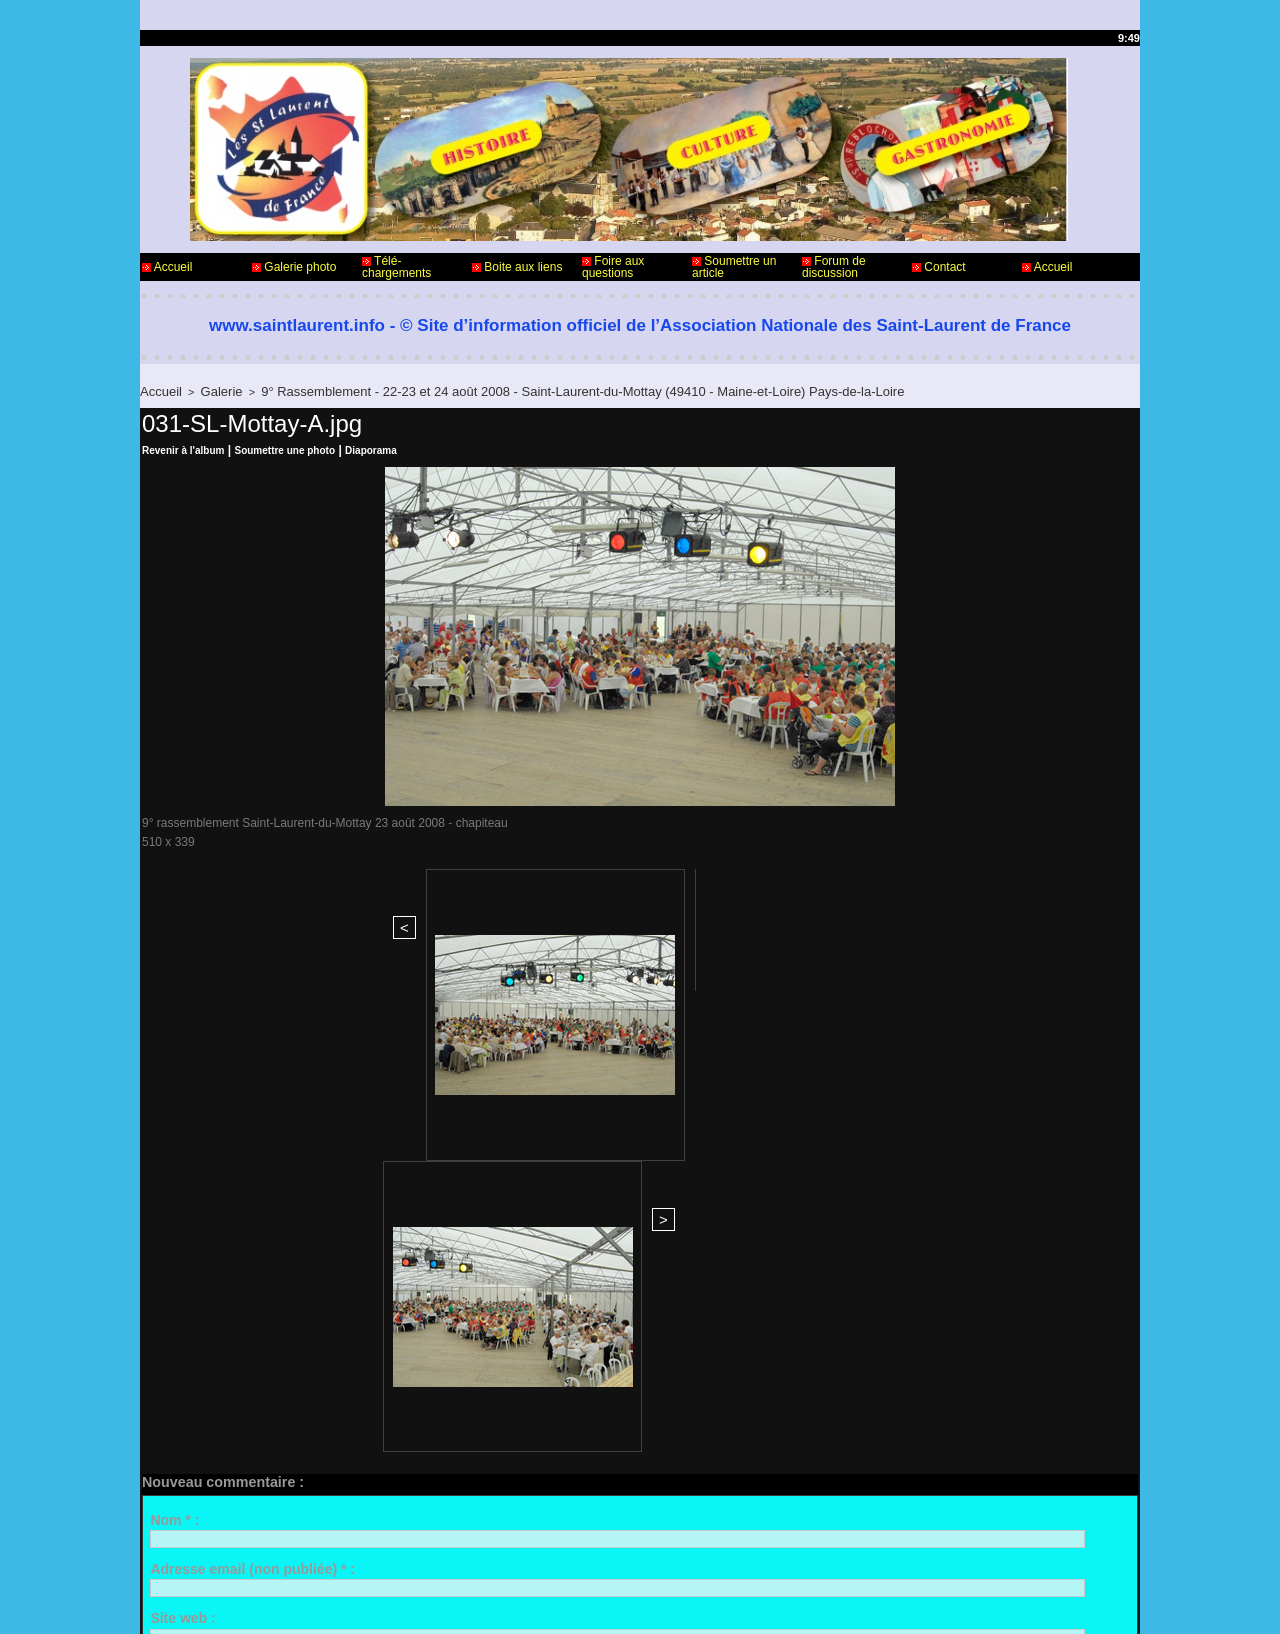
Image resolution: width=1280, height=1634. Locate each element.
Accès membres (601, 1602)
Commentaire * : (203, 1203)
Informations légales (695, 1552)
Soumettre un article (734, 267)
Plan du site (690, 1602)
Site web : (182, 1154)
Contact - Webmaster (198, 1552)
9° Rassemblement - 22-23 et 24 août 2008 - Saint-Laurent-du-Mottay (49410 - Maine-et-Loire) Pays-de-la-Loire (520, 390)
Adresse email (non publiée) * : (252, 1105)
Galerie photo (294, 267)
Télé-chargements (396, 267)
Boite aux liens (517, 267)
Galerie (211, 390)
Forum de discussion (834, 267)
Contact (939, 267)
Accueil (167, 267)
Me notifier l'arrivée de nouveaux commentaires (332, 1385)
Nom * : (174, 1055)
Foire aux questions (613, 267)
